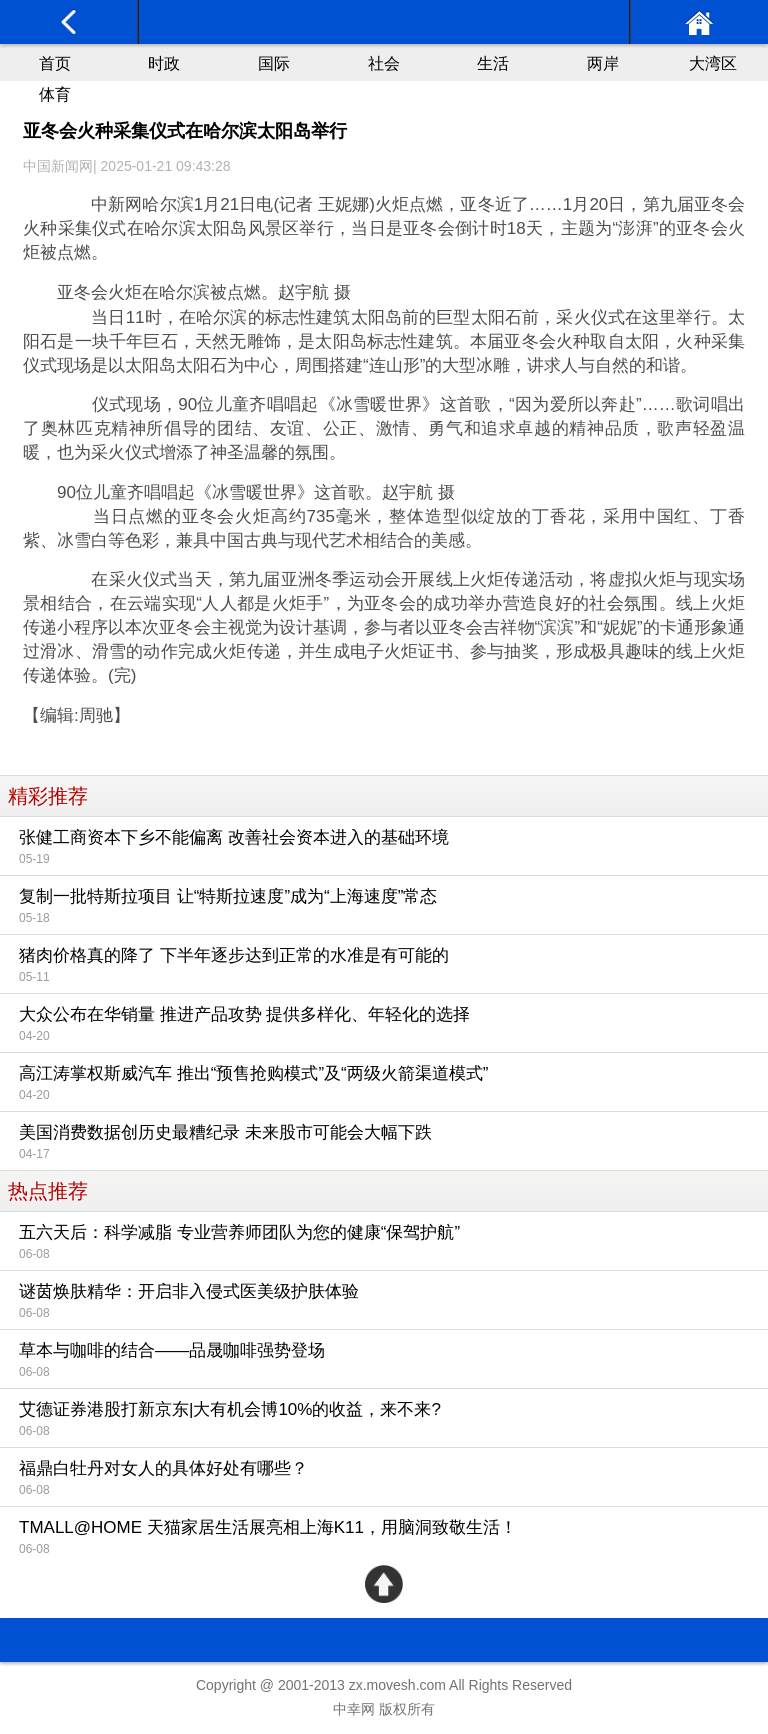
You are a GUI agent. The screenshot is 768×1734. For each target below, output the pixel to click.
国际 (274, 63)
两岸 (603, 63)
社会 (384, 63)
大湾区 (713, 63)
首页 (55, 63)
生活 (493, 63)
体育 (55, 94)
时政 (164, 63)
